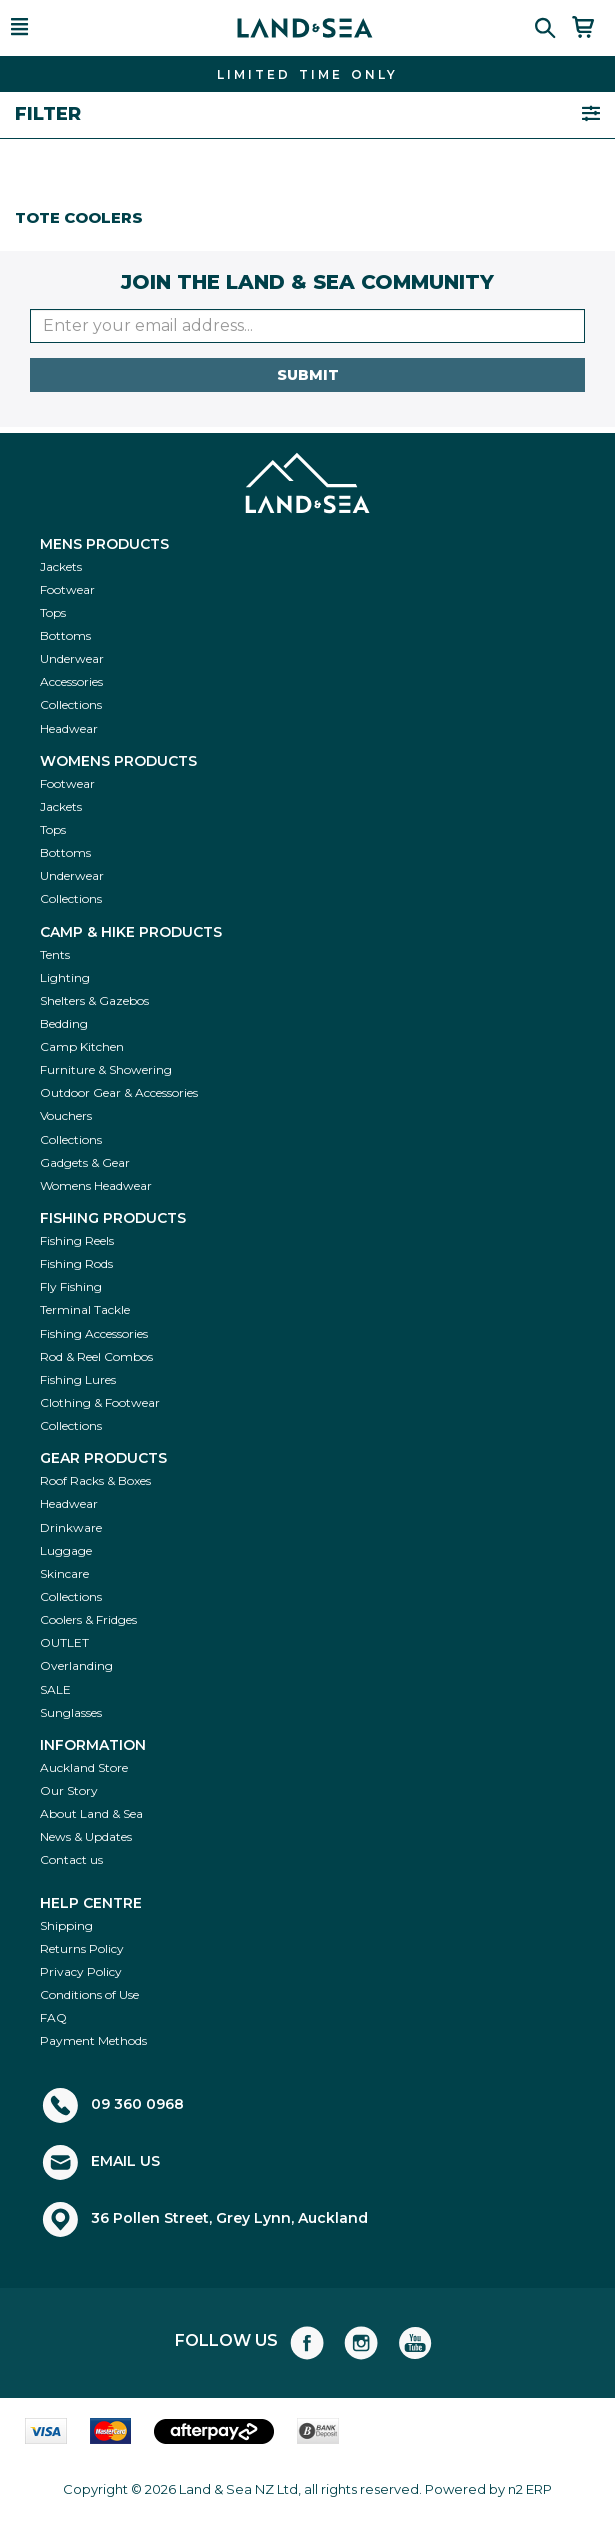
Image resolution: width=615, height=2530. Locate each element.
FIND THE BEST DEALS (308, 74)
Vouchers (66, 1115)
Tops (53, 612)
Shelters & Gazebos (94, 1000)
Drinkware (71, 1527)
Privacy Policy (81, 1971)
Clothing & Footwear (100, 1402)
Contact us (71, 1859)
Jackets (61, 566)
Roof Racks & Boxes (95, 1480)
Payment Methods (93, 2040)
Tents (55, 954)
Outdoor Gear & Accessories (119, 1092)
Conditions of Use (89, 1994)
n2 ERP (530, 2489)
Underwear (72, 658)
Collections (71, 704)
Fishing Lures (78, 1379)
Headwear (69, 728)
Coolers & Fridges (88, 1619)
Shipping (66, 1925)
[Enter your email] (307, 326)
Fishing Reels (77, 1240)
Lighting (65, 977)
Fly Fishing (71, 1286)
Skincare (64, 1573)
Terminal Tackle (85, 1309)
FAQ (53, 2017)
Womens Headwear (96, 1185)
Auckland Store (84, 1767)
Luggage (66, 1550)
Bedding (64, 1023)
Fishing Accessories (94, 1333)
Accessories (71, 681)
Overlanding (76, 1665)
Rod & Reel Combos (96, 1356)
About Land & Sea (91, 1813)
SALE (55, 1689)
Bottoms (65, 635)
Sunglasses (71, 1712)
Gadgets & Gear (85, 1162)
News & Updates (86, 1836)
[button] (45, 28)
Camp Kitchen (82, 1046)
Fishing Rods (76, 1263)
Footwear (67, 589)
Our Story (69, 1790)
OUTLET (64, 1642)
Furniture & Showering (106, 1069)
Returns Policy (82, 1948)
